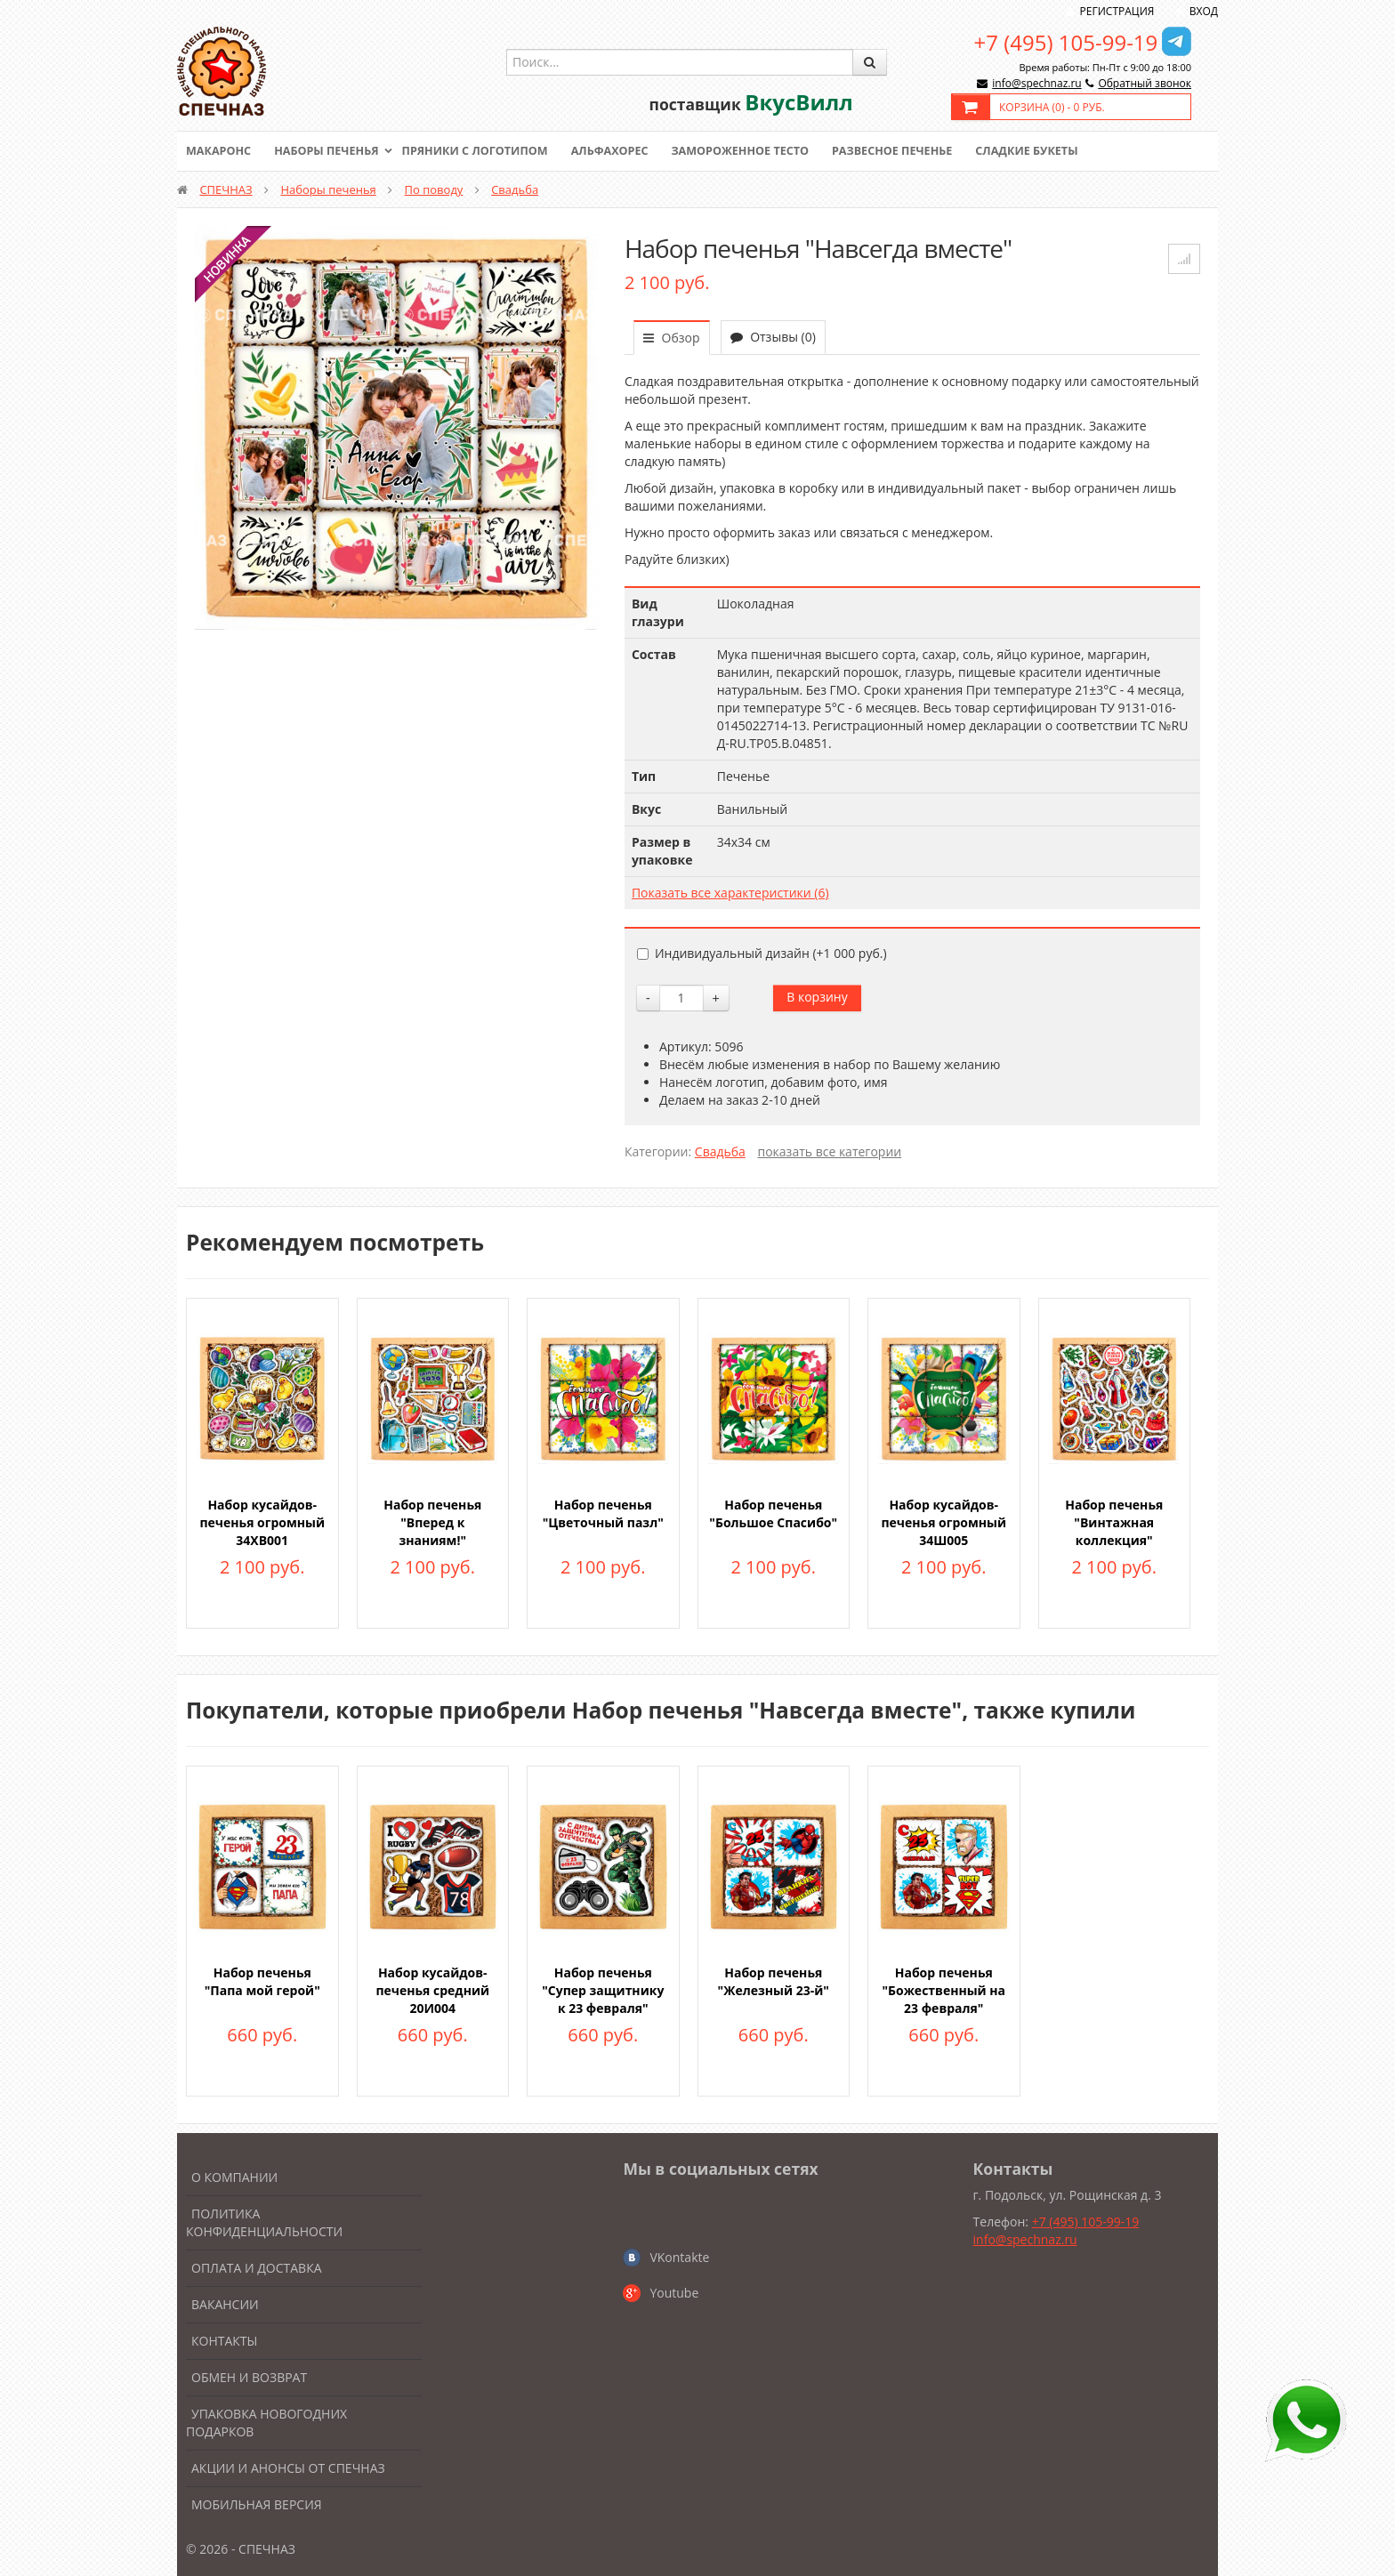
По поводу (434, 189)
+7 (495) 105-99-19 (1066, 42)
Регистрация (1117, 11)
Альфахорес (622, 151)
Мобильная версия (256, 2504)
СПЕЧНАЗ (225, 189)
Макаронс (220, 151)
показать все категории (830, 1151)
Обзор (671, 337)
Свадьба (514, 189)
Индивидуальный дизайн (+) (762, 953)
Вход (1203, 11)
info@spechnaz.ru (1036, 83)
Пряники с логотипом (483, 151)
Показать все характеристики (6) (730, 892)
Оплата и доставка (256, 2267)
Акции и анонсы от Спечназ (288, 2467)
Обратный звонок (1144, 83)
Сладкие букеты (1051, 151)
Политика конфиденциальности (264, 2222)
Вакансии (225, 2304)
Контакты (224, 2340)
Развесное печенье (913, 151)
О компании (234, 2177)
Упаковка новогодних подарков (266, 2422)
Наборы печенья (330, 151)
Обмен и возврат (249, 2377)
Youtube (673, 2292)
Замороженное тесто (756, 151)
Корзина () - (1052, 107)
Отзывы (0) (773, 336)
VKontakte (679, 2257)
